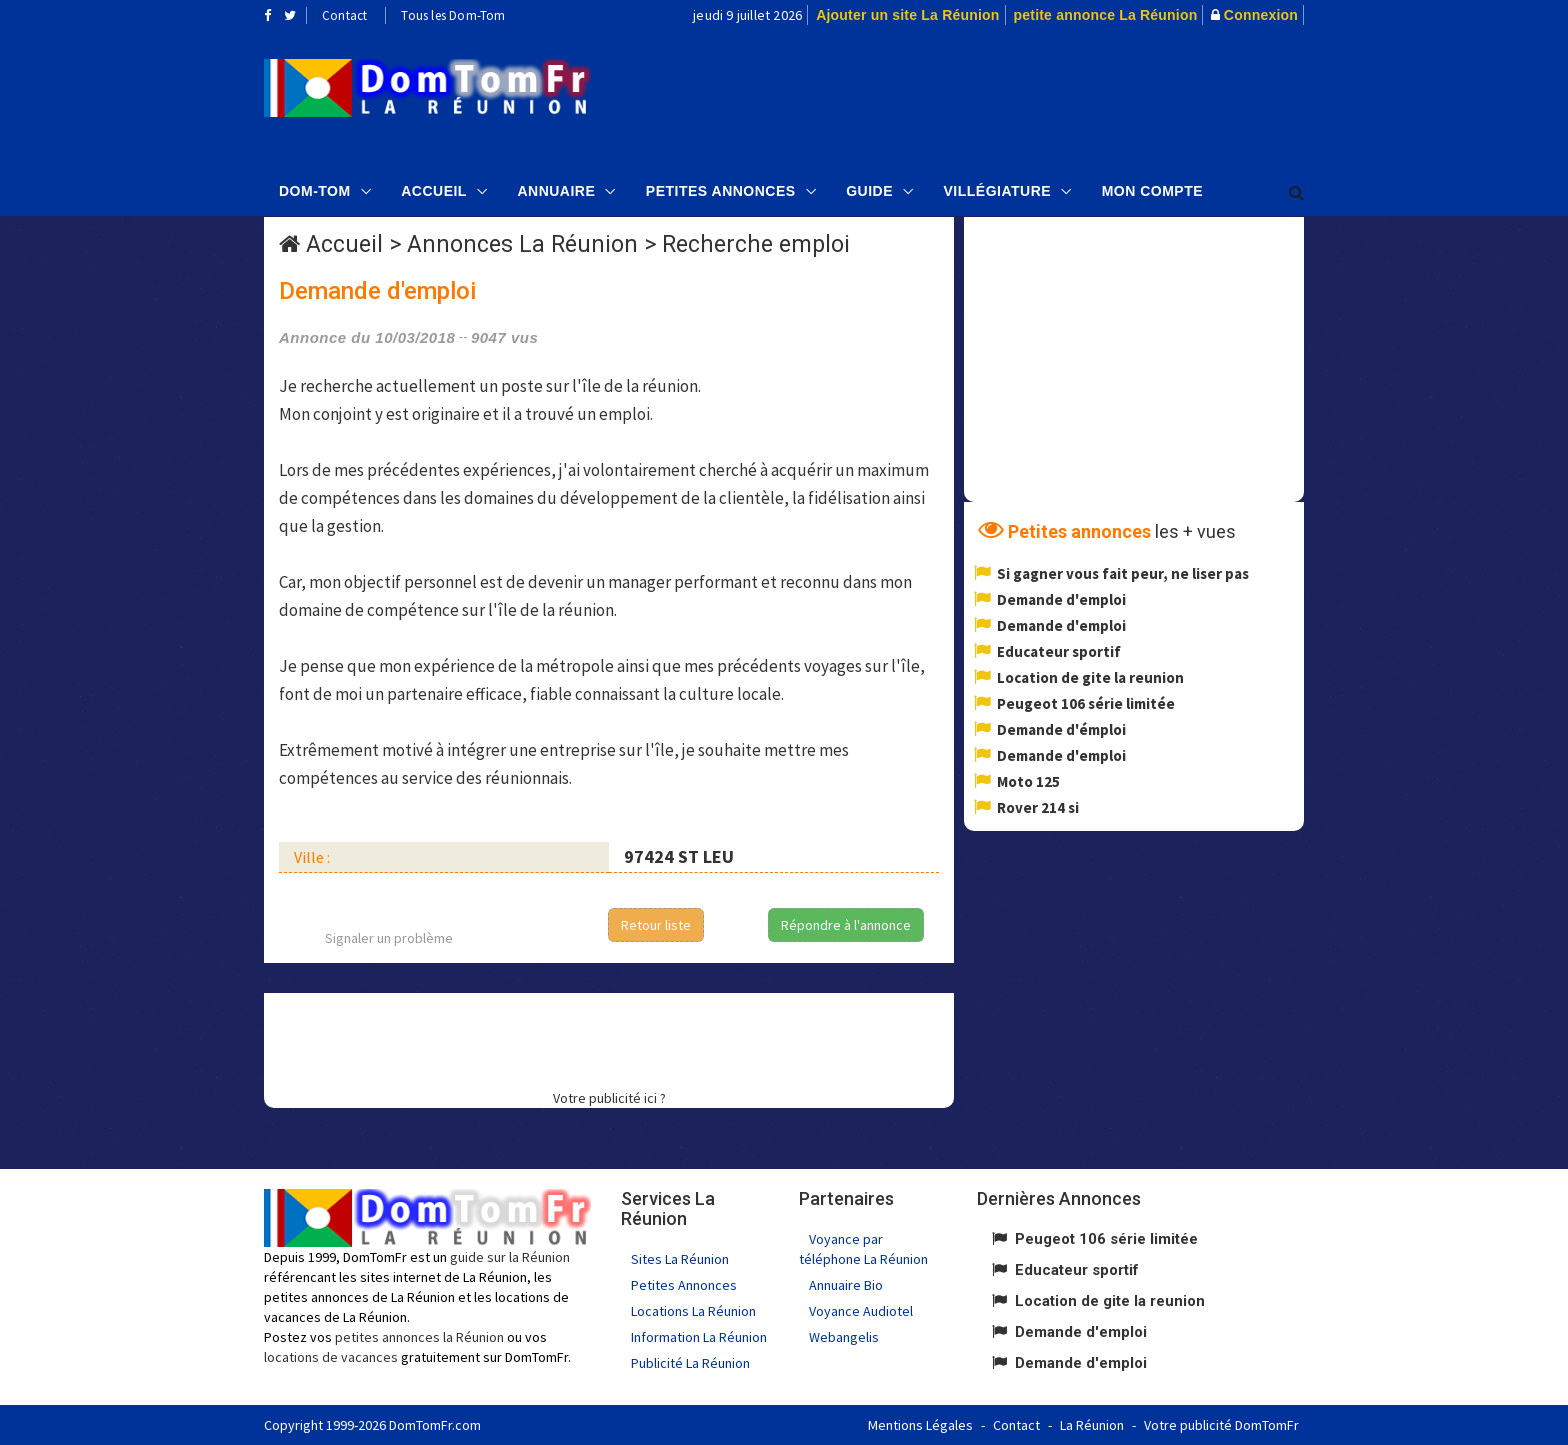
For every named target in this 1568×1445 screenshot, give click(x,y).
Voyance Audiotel (861, 1311)
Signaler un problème (389, 938)
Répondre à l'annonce (846, 925)
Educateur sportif (1059, 651)
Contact (344, 15)
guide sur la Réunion (510, 1257)
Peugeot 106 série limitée (1086, 703)
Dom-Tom (315, 191)
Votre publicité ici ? (609, 1098)
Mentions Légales (920, 1425)
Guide (869, 191)
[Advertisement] (985, 96)
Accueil (434, 191)
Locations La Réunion (693, 1311)
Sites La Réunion (680, 1259)
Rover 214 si (1038, 807)
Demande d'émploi (1061, 729)
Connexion (1261, 15)
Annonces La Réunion (522, 244)
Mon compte (1152, 191)
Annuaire (556, 191)
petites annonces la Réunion (419, 1337)
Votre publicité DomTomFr (1221, 1425)
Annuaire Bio (846, 1285)
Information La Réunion (699, 1337)
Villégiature (998, 191)
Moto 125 (1028, 781)
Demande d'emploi (1061, 599)
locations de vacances (331, 1357)
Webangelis (844, 1337)
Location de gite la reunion (1090, 677)
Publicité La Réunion (690, 1363)
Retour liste (656, 925)
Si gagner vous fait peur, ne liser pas (1123, 573)
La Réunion (1092, 1425)
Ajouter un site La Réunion (907, 15)
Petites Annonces (721, 191)
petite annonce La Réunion (1106, 15)
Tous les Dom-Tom (453, 15)
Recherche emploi (756, 244)
